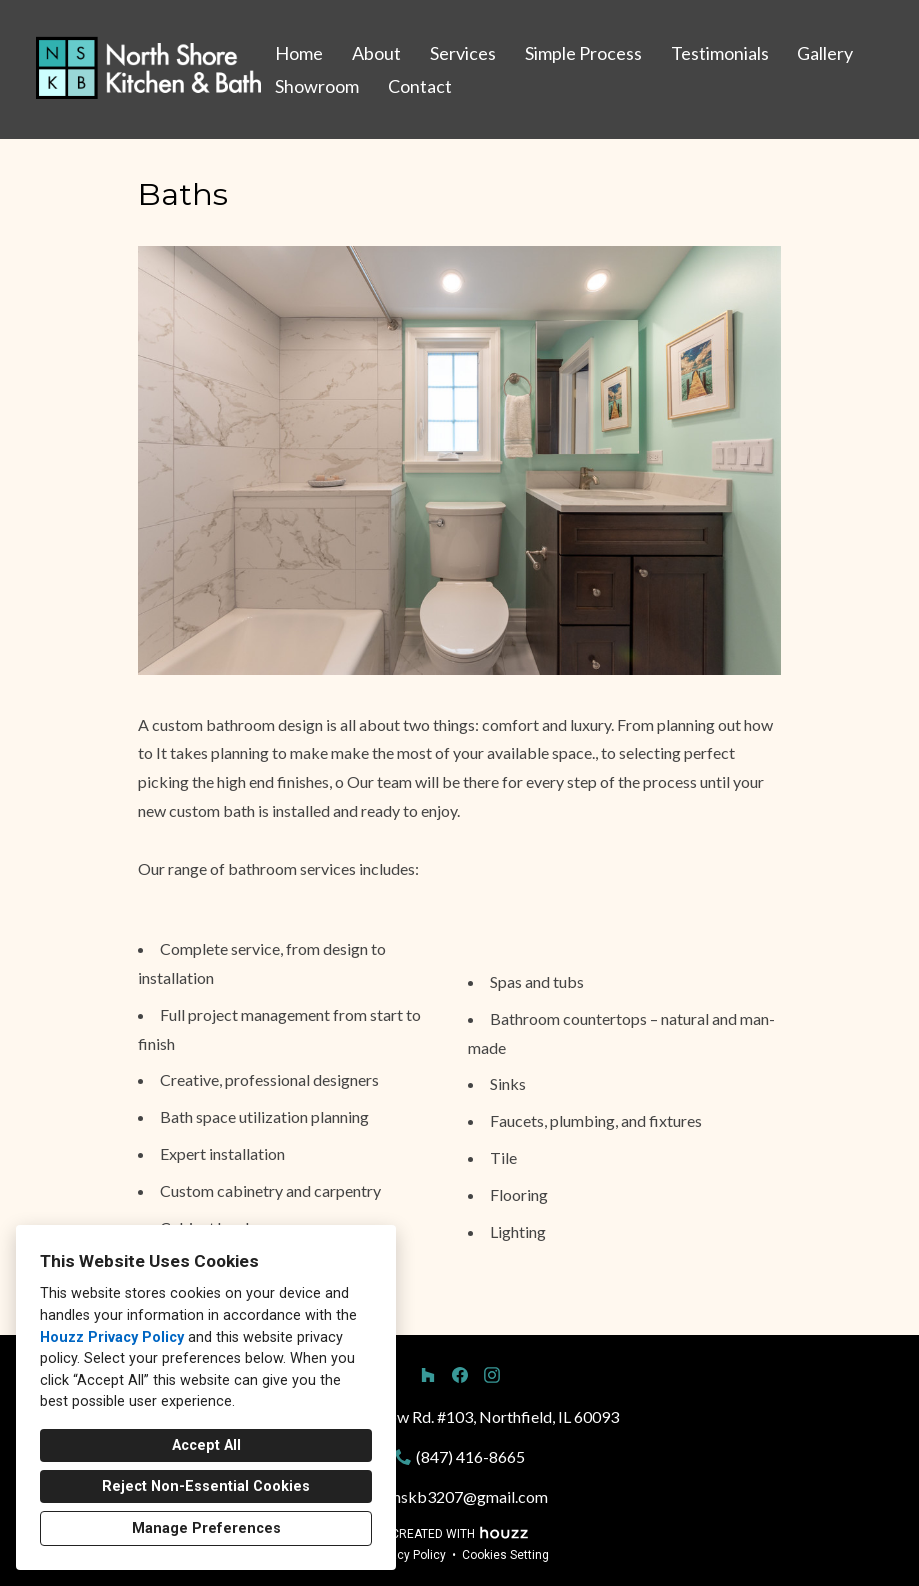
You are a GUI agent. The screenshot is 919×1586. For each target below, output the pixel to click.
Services (463, 53)
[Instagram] (492, 1375)
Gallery (825, 53)
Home (299, 53)
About (376, 53)
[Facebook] (460, 1375)
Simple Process (583, 53)
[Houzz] (428, 1375)
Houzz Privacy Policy (112, 1337)
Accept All (206, 1445)
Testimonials (720, 53)
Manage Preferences (206, 1528)
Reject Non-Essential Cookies (206, 1486)
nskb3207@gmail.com (470, 1496)
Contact (420, 86)
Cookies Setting (505, 1555)
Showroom (317, 86)
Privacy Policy (408, 1555)
